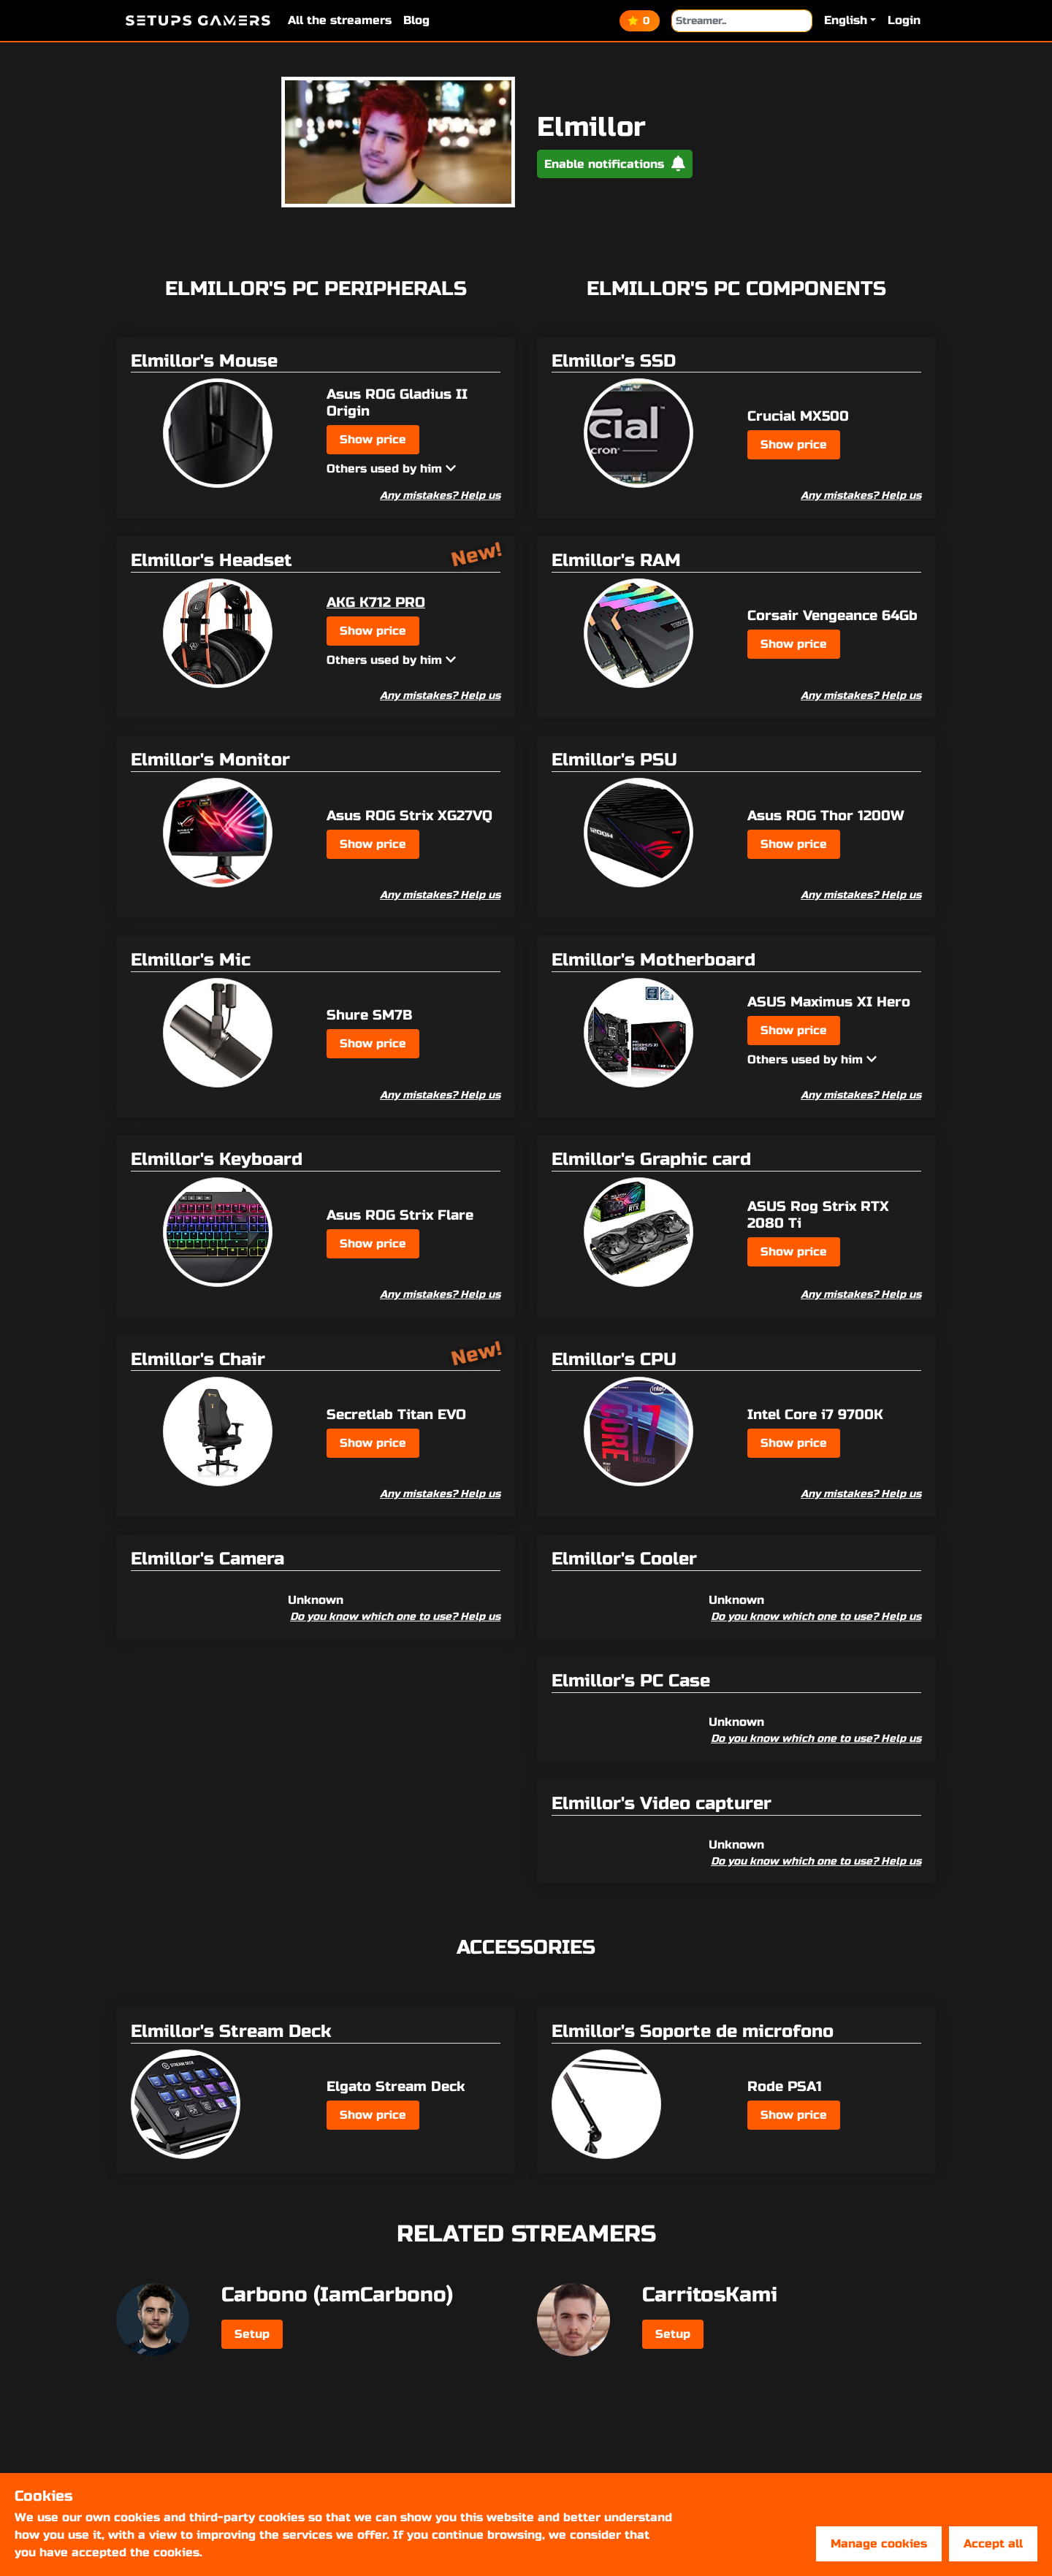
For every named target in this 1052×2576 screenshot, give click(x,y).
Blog (416, 20)
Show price (373, 439)
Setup (252, 2334)
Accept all (993, 2543)
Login (904, 20)
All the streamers (340, 20)
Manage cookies (879, 2543)
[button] (850, 20)
